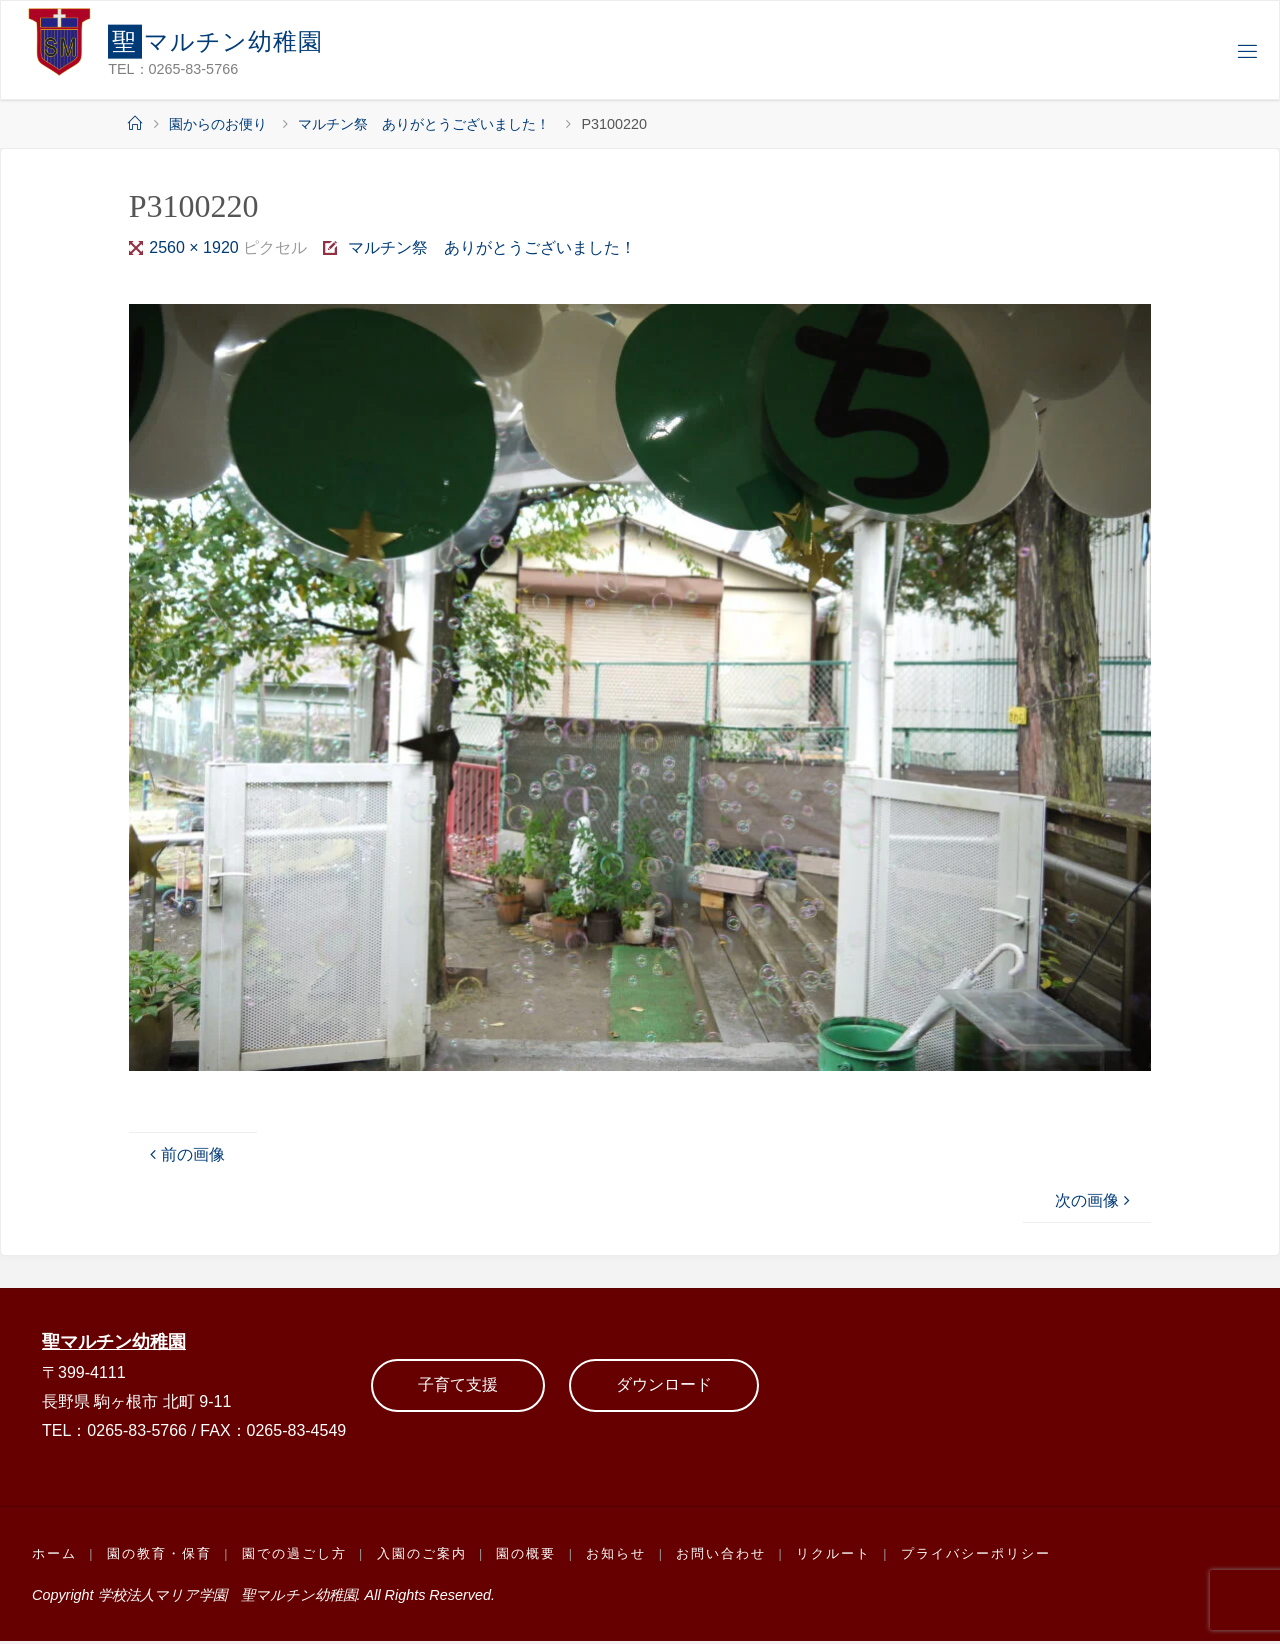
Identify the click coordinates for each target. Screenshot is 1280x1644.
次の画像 (1095, 1200)
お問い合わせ (728, 1555)
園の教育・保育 (160, 1555)
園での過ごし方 (296, 1555)
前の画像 (185, 1154)
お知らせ (622, 1555)
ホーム (54, 1555)
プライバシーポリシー (984, 1555)
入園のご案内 (425, 1555)
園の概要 (531, 1555)
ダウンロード (664, 1386)
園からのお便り (218, 124)
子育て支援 (458, 1386)
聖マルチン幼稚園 (118, 1342)
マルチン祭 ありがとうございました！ (424, 124)
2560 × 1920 (196, 247)
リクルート (840, 1555)
